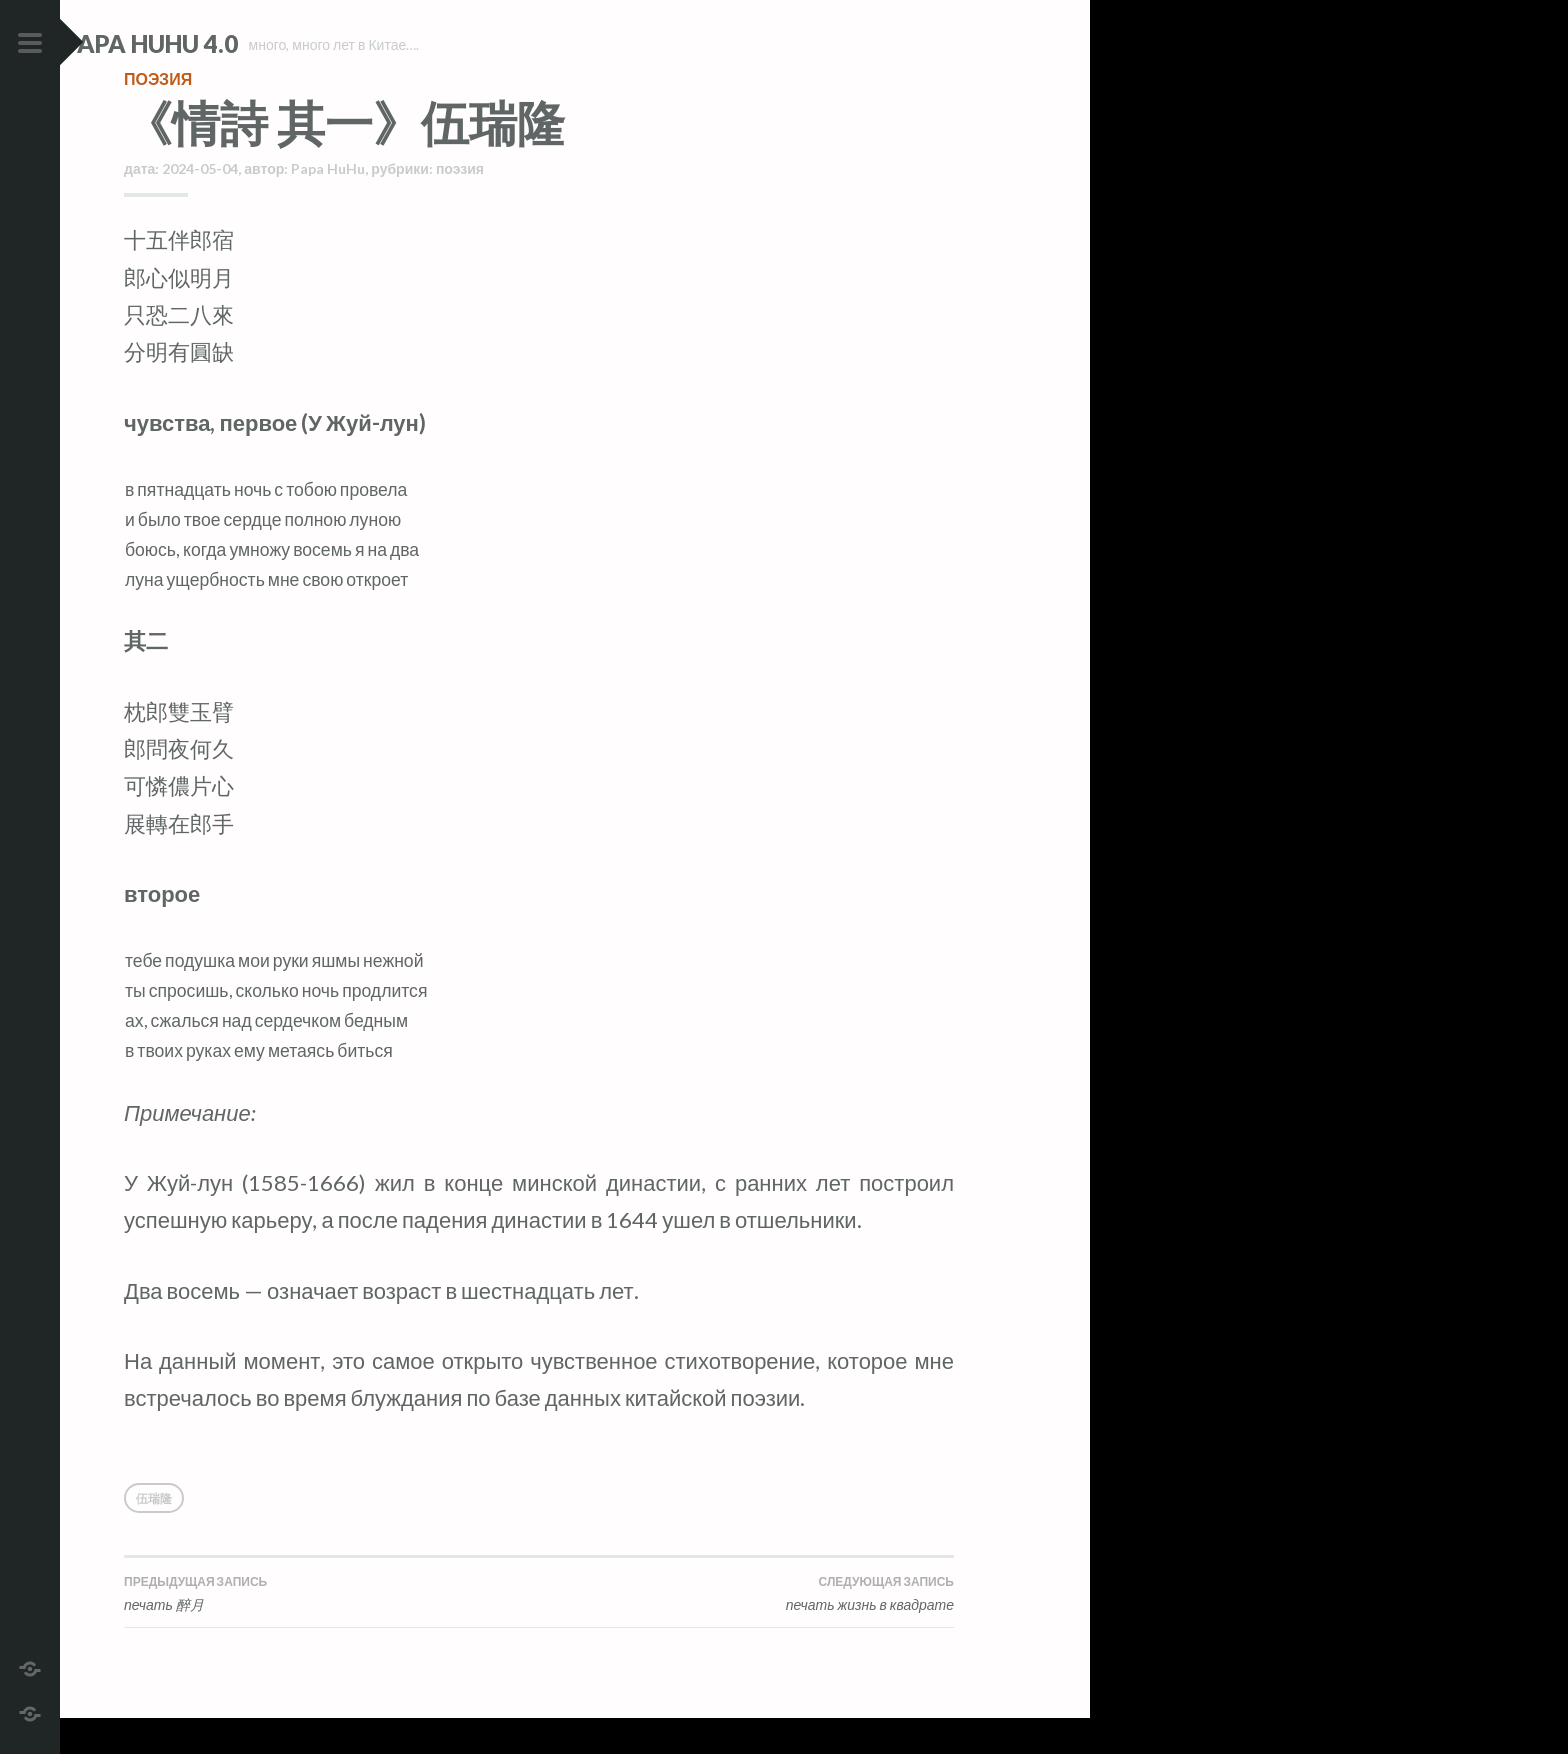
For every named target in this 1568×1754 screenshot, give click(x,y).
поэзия (158, 114)
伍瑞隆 (154, 1534)
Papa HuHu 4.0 (211, 43)
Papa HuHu (328, 204)
